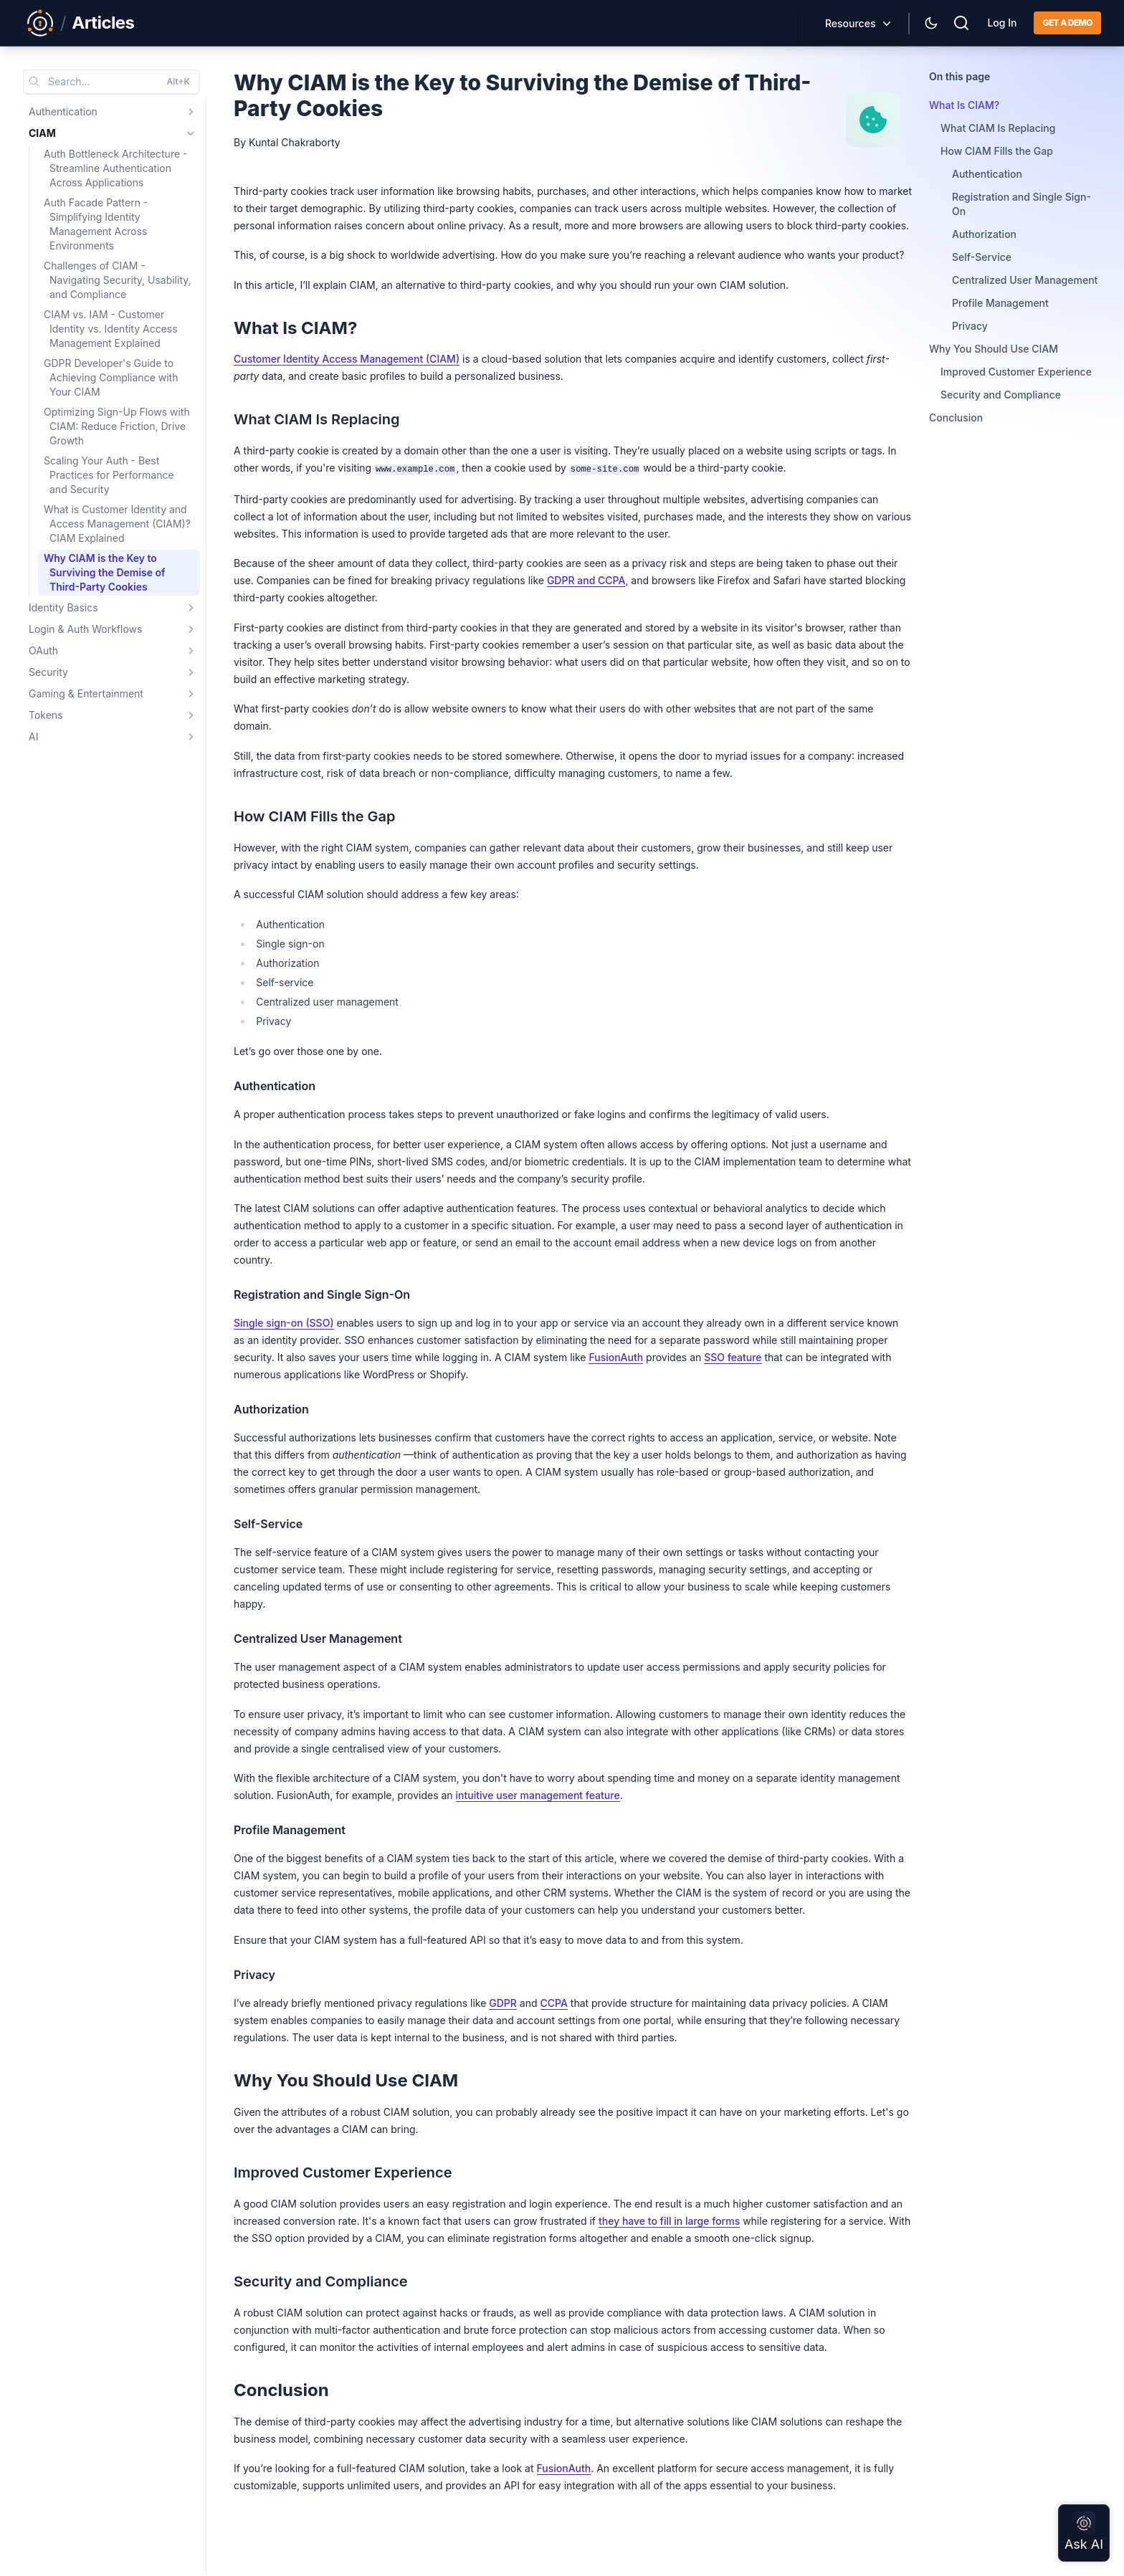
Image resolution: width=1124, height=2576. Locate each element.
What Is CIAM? (964, 105)
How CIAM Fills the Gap (996, 151)
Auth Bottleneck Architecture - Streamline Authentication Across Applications (115, 168)
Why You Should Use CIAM (993, 349)
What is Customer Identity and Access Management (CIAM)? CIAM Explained (117, 523)
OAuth (43, 650)
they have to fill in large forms (669, 2221)
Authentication (63, 111)
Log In (1001, 22)
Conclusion (956, 417)
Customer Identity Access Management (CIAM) (346, 359)
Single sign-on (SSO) (284, 1323)
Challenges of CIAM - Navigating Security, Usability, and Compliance (117, 279)
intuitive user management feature (538, 1795)
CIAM (42, 133)
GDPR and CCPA (586, 580)
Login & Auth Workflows (85, 629)
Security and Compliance (1000, 394)
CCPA (554, 2003)
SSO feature (732, 1357)
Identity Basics (63, 607)
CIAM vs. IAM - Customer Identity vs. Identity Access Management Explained (111, 328)
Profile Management (1000, 303)
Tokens (46, 715)
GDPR (503, 2003)
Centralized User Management (1024, 280)
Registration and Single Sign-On (1021, 204)
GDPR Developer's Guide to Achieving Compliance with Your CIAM (111, 377)
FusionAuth (616, 1357)
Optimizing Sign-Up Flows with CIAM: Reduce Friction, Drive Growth (117, 426)
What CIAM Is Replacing (997, 128)
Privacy (970, 326)
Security (48, 672)
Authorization (984, 234)
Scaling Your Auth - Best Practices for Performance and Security (109, 474)
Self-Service (981, 257)
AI (33, 736)
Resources (850, 23)
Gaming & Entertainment (86, 693)
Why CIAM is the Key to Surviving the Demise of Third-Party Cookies (105, 572)
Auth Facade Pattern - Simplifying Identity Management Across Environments (96, 224)
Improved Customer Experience (1016, 372)
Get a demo (1067, 22)
